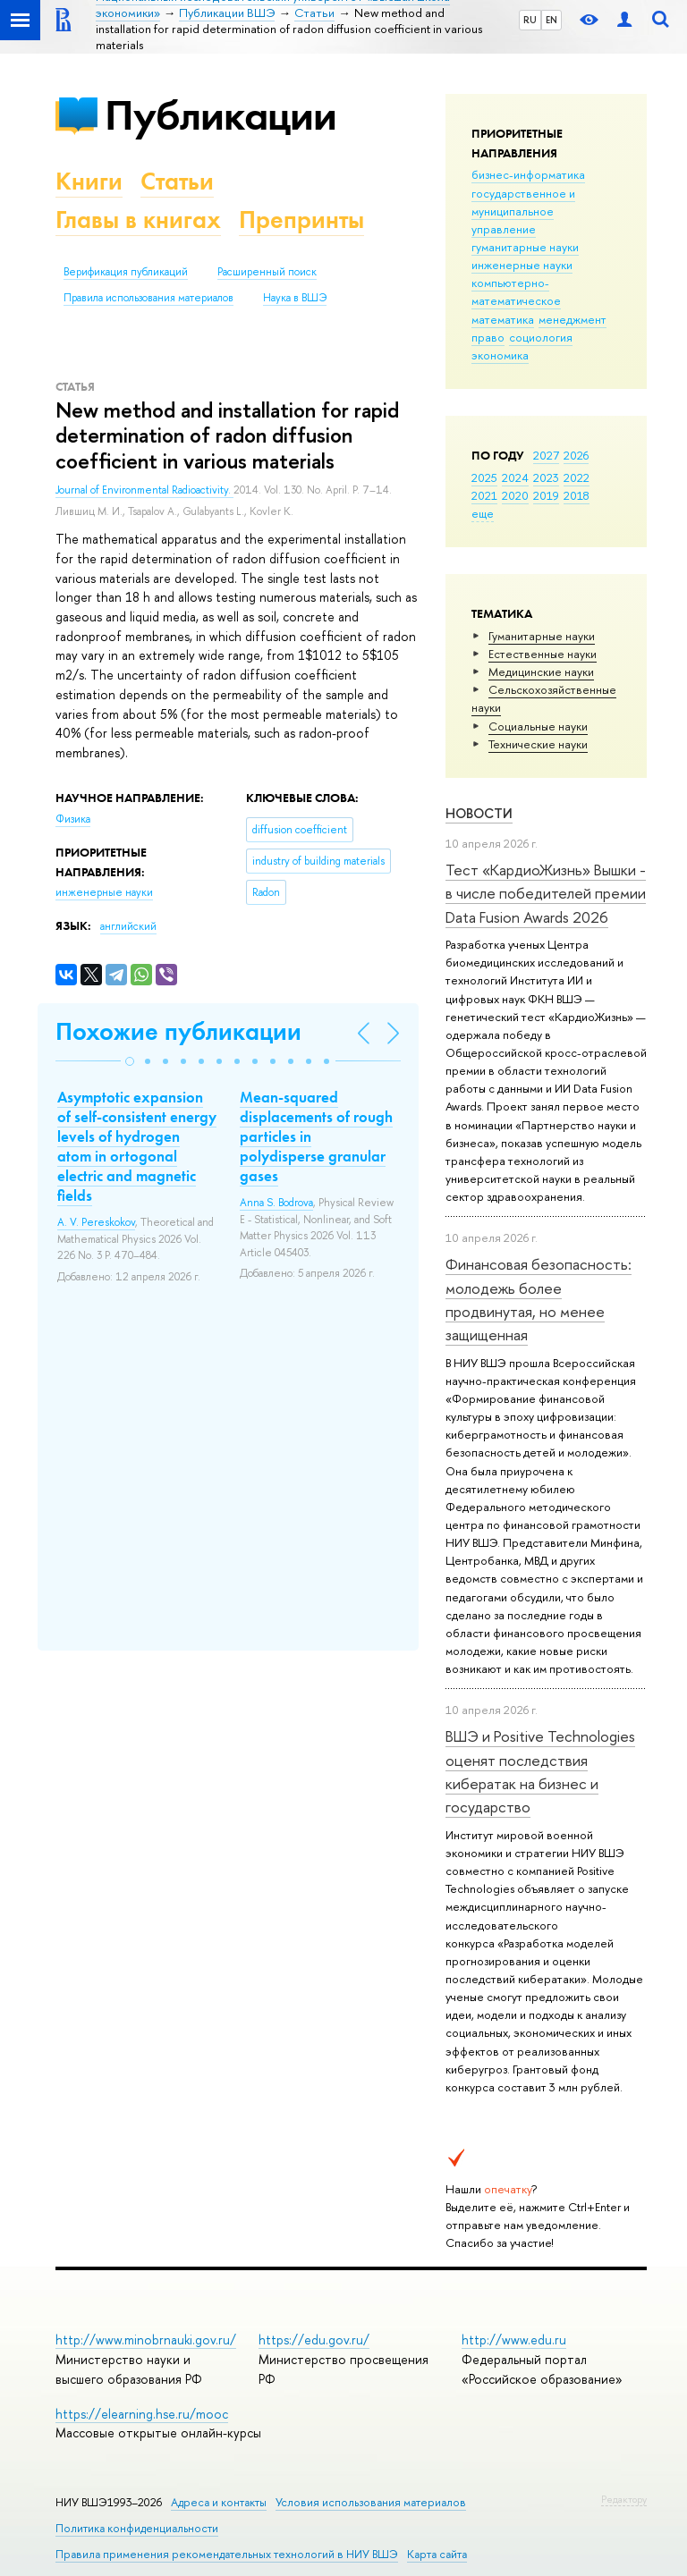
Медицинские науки (541, 671)
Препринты (301, 219)
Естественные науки (542, 654)
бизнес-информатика (528, 174)
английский (128, 926)
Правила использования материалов (148, 298)
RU (530, 19)
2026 (576, 455)
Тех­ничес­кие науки (538, 744)
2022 (576, 477)
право (488, 337)
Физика (72, 819)
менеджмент (572, 319)
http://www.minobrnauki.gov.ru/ (145, 2339)
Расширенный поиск (267, 272)
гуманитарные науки (525, 247)
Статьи (177, 181)
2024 (515, 477)
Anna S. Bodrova (276, 1202)
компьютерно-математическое (516, 291)
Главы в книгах (138, 219)
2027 (546, 455)
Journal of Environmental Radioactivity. (144, 490)
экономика (500, 355)
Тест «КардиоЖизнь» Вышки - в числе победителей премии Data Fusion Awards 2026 (545, 893)
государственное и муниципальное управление (523, 211)
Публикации (220, 115)
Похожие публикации (178, 1031)
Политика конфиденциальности (136, 2528)
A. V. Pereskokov (96, 1222)
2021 (484, 495)
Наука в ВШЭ (295, 298)
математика (502, 319)
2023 (546, 477)
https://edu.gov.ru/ (314, 2339)
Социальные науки (538, 726)
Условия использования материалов (371, 2502)
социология (540, 337)
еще (482, 513)
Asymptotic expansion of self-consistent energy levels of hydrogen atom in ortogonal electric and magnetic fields (136, 1146)
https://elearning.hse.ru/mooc (141, 2413)
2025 (484, 477)
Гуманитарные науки (541, 636)
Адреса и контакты (219, 2502)
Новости (479, 813)
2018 (576, 495)
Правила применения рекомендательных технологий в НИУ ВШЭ (226, 2554)
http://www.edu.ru (514, 2339)
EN (551, 19)
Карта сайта (437, 2554)
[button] (130, 1061)
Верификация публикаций (126, 272)
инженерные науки (521, 265)
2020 (515, 495)
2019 (546, 495)
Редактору (624, 2499)
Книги (89, 181)
